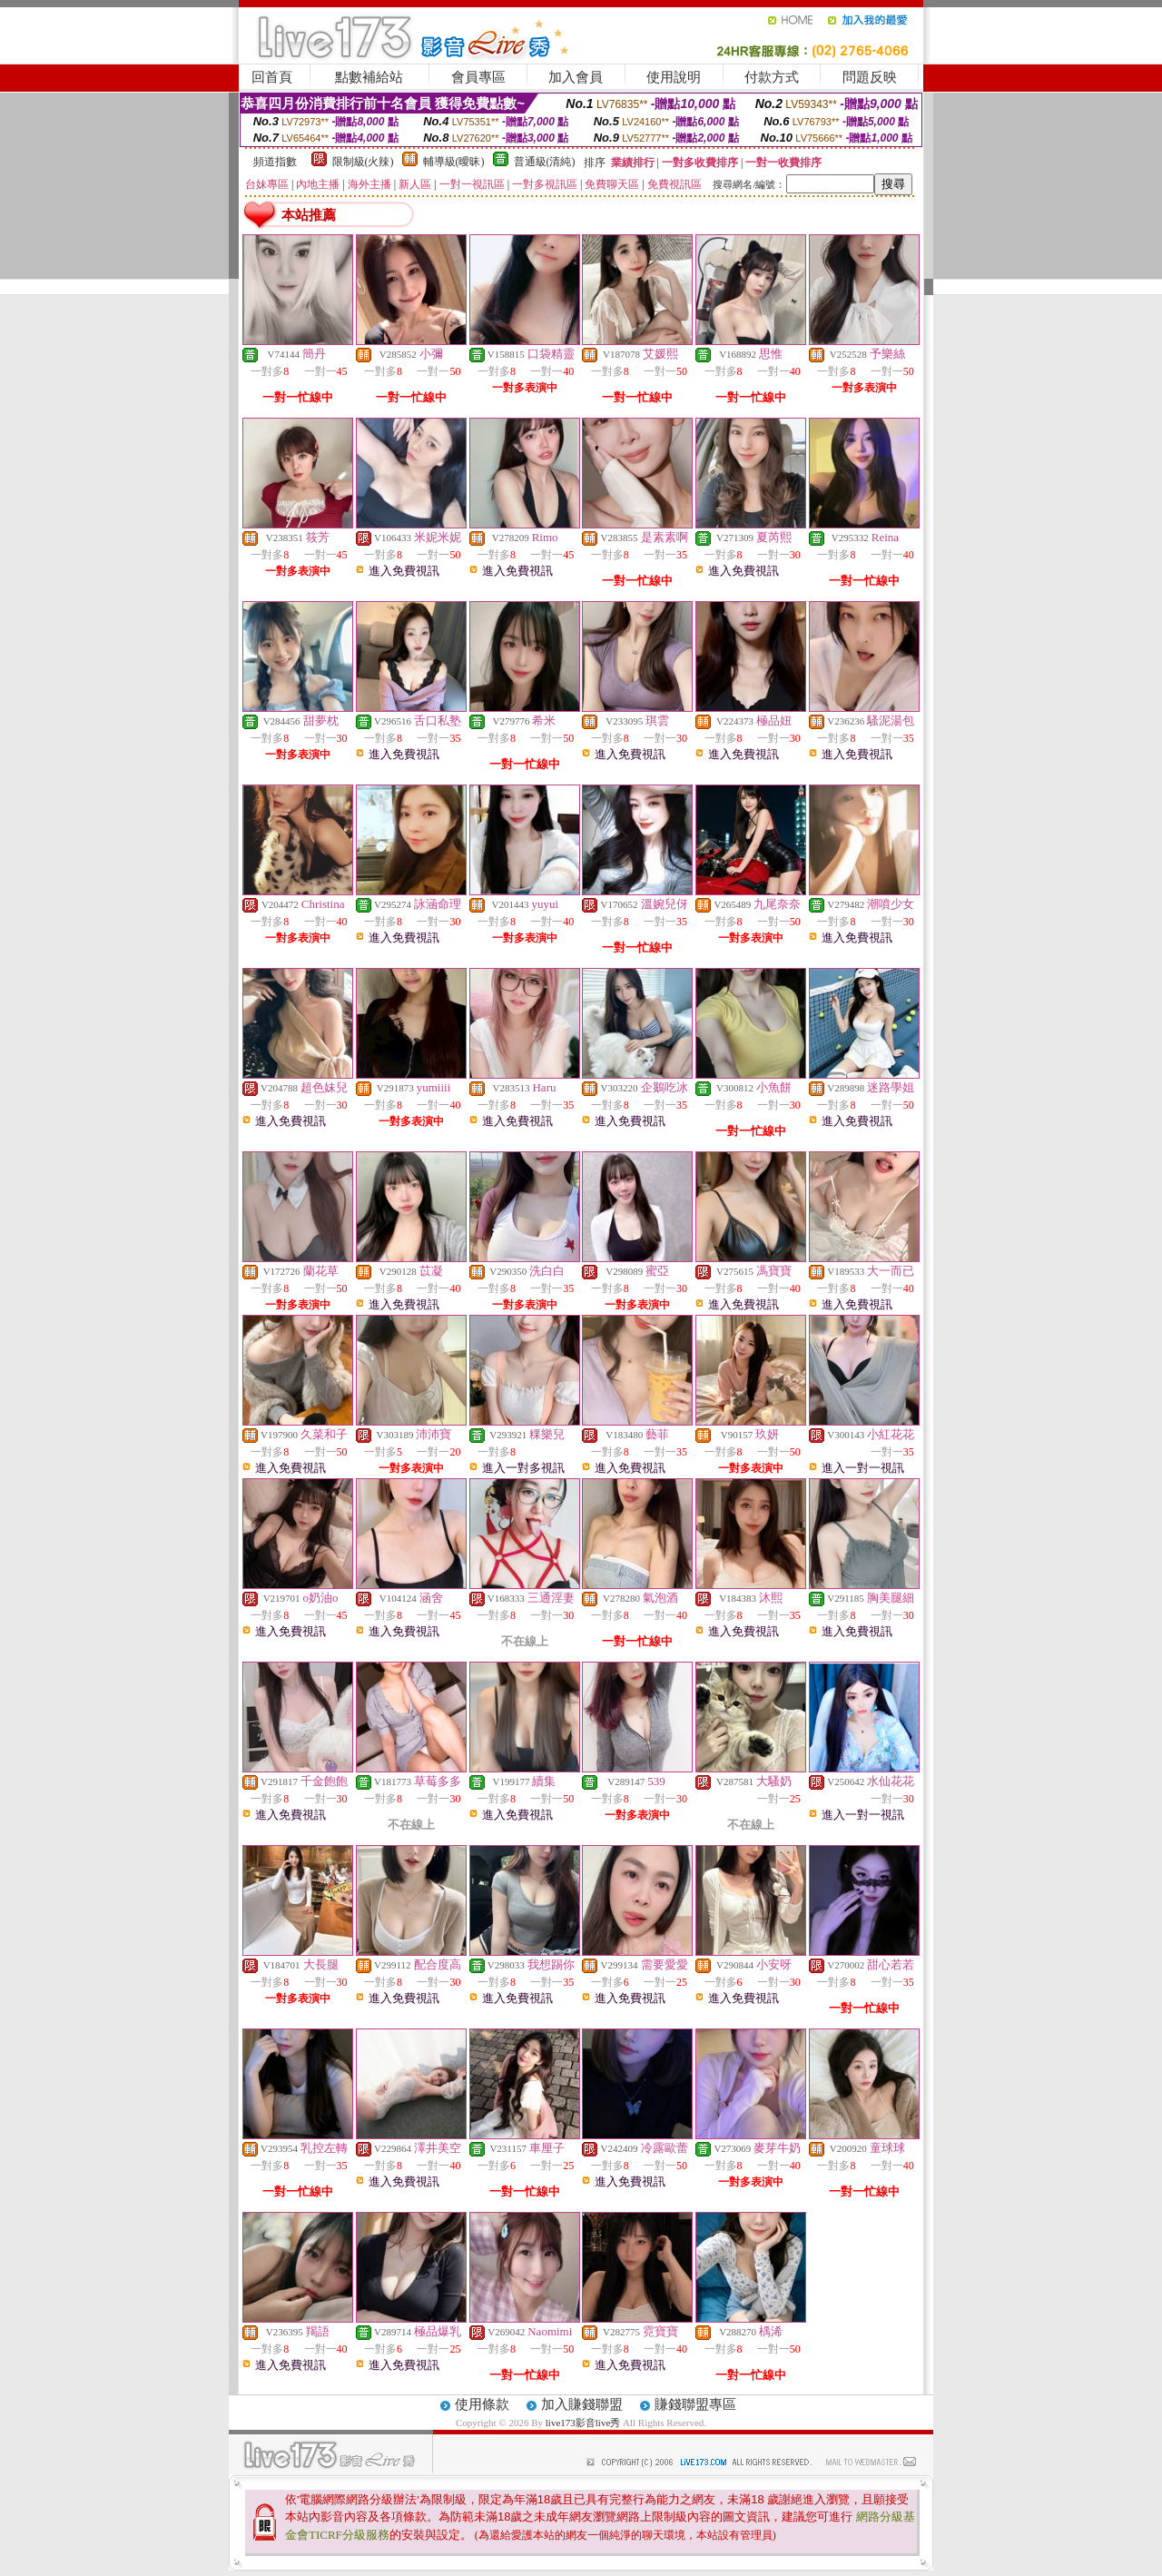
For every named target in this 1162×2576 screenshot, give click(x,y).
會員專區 (478, 77)
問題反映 (869, 77)
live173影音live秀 (583, 2422)
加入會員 (575, 77)
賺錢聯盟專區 (695, 2404)
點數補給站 (369, 77)
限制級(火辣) (363, 161)
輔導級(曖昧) (454, 161)
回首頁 (271, 77)
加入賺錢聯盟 (582, 2404)
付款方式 (771, 77)
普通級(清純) (545, 161)
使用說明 (673, 77)
